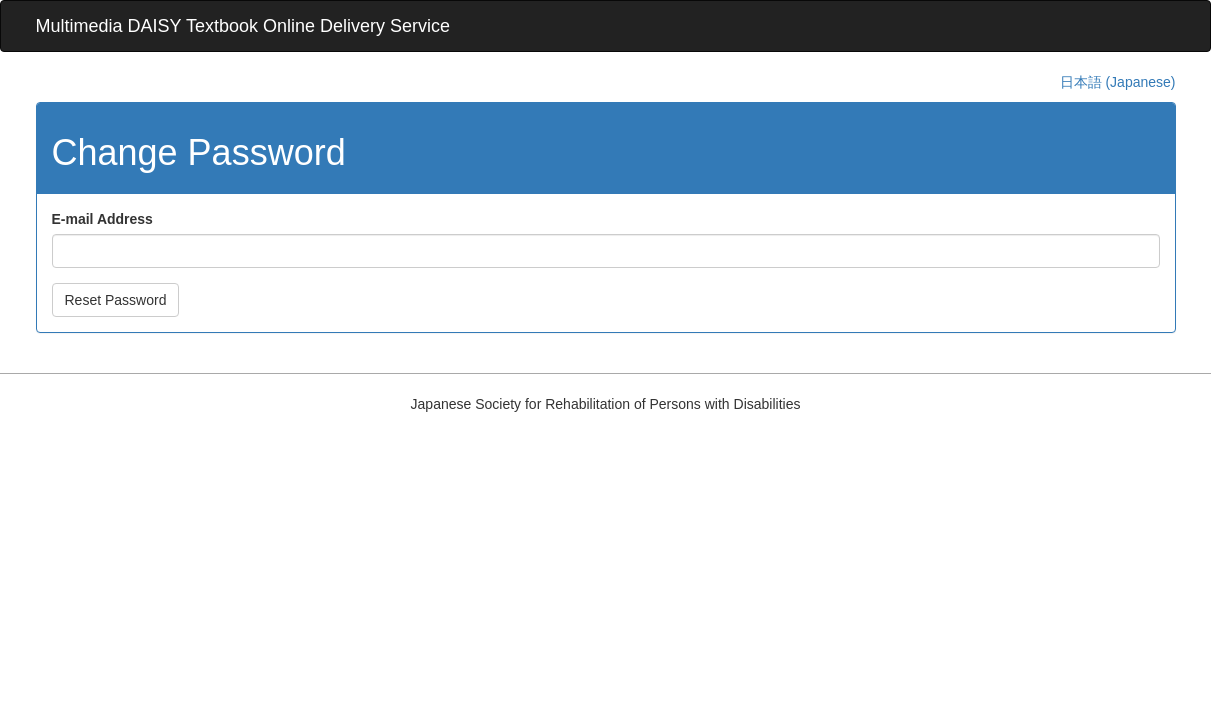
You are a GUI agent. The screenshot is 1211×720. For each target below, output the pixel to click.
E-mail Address (102, 219)
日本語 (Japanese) (1118, 82)
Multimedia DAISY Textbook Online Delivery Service (243, 26)
